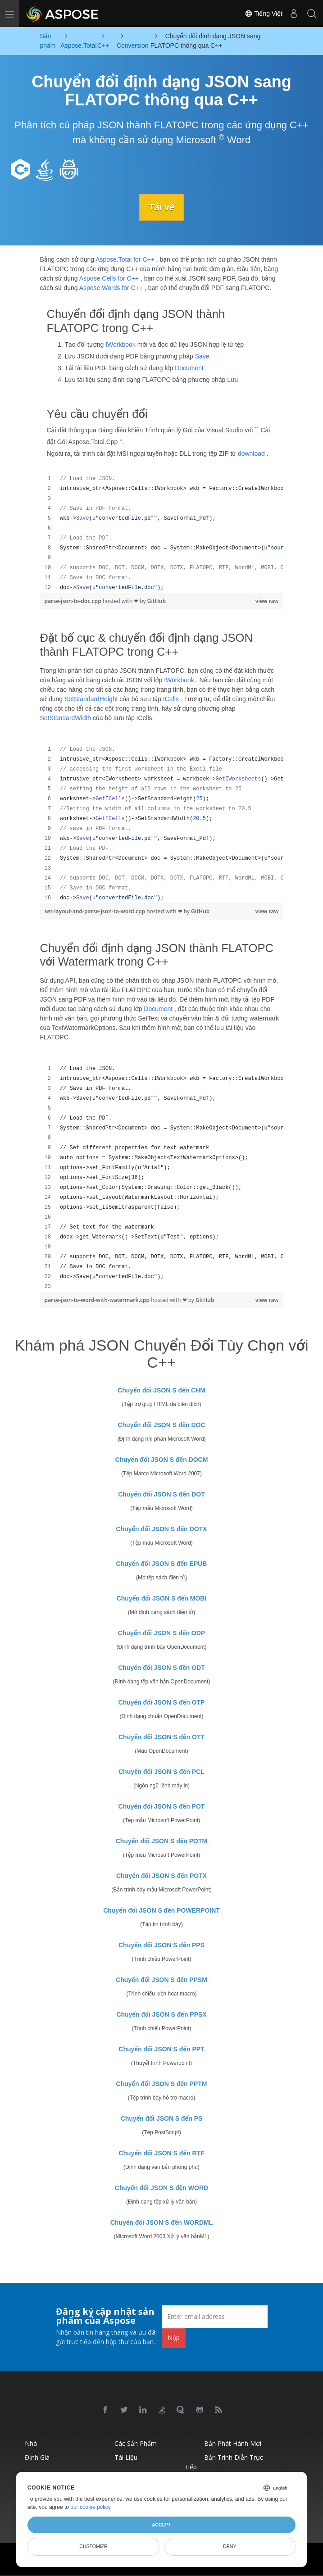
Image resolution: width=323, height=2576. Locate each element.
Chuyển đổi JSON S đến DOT (161, 1493)
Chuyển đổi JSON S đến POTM (161, 1840)
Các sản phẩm (135, 2443)
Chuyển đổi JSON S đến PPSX (161, 2014)
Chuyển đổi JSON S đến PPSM (161, 1979)
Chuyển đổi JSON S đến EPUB (161, 1563)
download (251, 453)
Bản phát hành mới (232, 2443)
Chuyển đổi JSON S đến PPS (161, 1944)
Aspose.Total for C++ (125, 259)
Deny (229, 2546)
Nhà (31, 2443)
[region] (161, 533)
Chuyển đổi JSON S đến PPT (161, 2048)
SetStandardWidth (65, 717)
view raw (267, 601)
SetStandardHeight (91, 698)
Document (189, 367)
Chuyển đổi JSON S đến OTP (161, 1701)
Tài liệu (125, 2457)
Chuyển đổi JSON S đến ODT (161, 1667)
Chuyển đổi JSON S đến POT (161, 1806)
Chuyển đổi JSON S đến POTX (161, 1875)
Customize (93, 2546)
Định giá (37, 2457)
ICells (171, 698)
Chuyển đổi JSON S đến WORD (161, 2187)
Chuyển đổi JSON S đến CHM (161, 1389)
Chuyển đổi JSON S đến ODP (161, 1632)
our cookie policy (90, 2507)
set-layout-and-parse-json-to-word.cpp (96, 911)
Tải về (161, 207)
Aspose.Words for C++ (111, 287)
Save (202, 355)
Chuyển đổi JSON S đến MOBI (162, 1597)
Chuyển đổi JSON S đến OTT (161, 1736)
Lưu (232, 379)
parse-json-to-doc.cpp (74, 601)
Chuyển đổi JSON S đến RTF (161, 2152)
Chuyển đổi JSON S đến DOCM (161, 1459)
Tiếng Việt (263, 13)
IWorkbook (120, 344)
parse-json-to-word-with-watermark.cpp (98, 1300)
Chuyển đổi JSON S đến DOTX (161, 1528)
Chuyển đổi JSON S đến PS (162, 2118)
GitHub (156, 601)
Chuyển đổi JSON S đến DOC (161, 1424)
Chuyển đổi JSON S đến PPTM (161, 2083)
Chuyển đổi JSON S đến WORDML (161, 2222)
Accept (161, 2524)
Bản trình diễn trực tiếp (224, 2462)
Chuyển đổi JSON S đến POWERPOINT (161, 1910)
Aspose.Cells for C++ (109, 278)
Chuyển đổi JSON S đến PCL (161, 1771)
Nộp (174, 2337)
